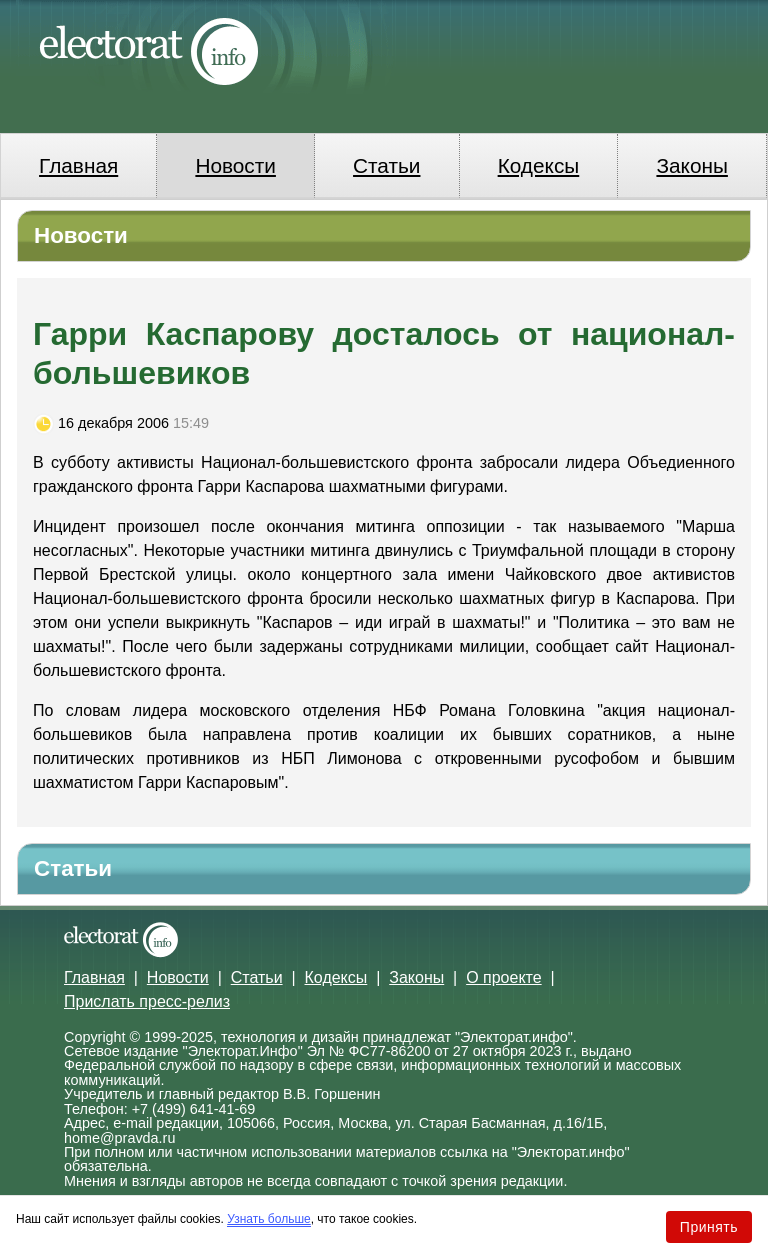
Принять (709, 1227)
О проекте (503, 977)
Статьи (386, 165)
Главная (78, 165)
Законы (691, 165)
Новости (235, 165)
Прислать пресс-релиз (147, 1001)
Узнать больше (268, 1219)
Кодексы (539, 165)
